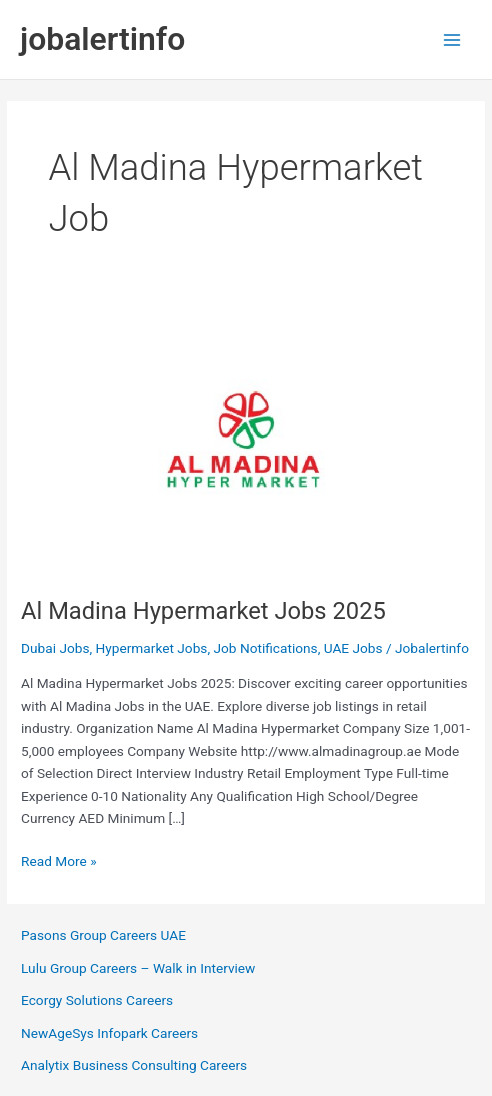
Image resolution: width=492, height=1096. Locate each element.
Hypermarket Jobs (152, 648)
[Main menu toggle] (452, 39)
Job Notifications (265, 648)
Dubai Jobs (55, 648)
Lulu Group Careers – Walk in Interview (138, 968)
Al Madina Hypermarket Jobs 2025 (203, 611)
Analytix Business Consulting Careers (134, 1065)
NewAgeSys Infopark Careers (109, 1033)
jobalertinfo (102, 39)
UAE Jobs (353, 648)
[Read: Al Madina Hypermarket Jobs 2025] (246, 441)
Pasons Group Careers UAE (103, 935)
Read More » (59, 861)
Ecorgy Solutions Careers (97, 1000)
